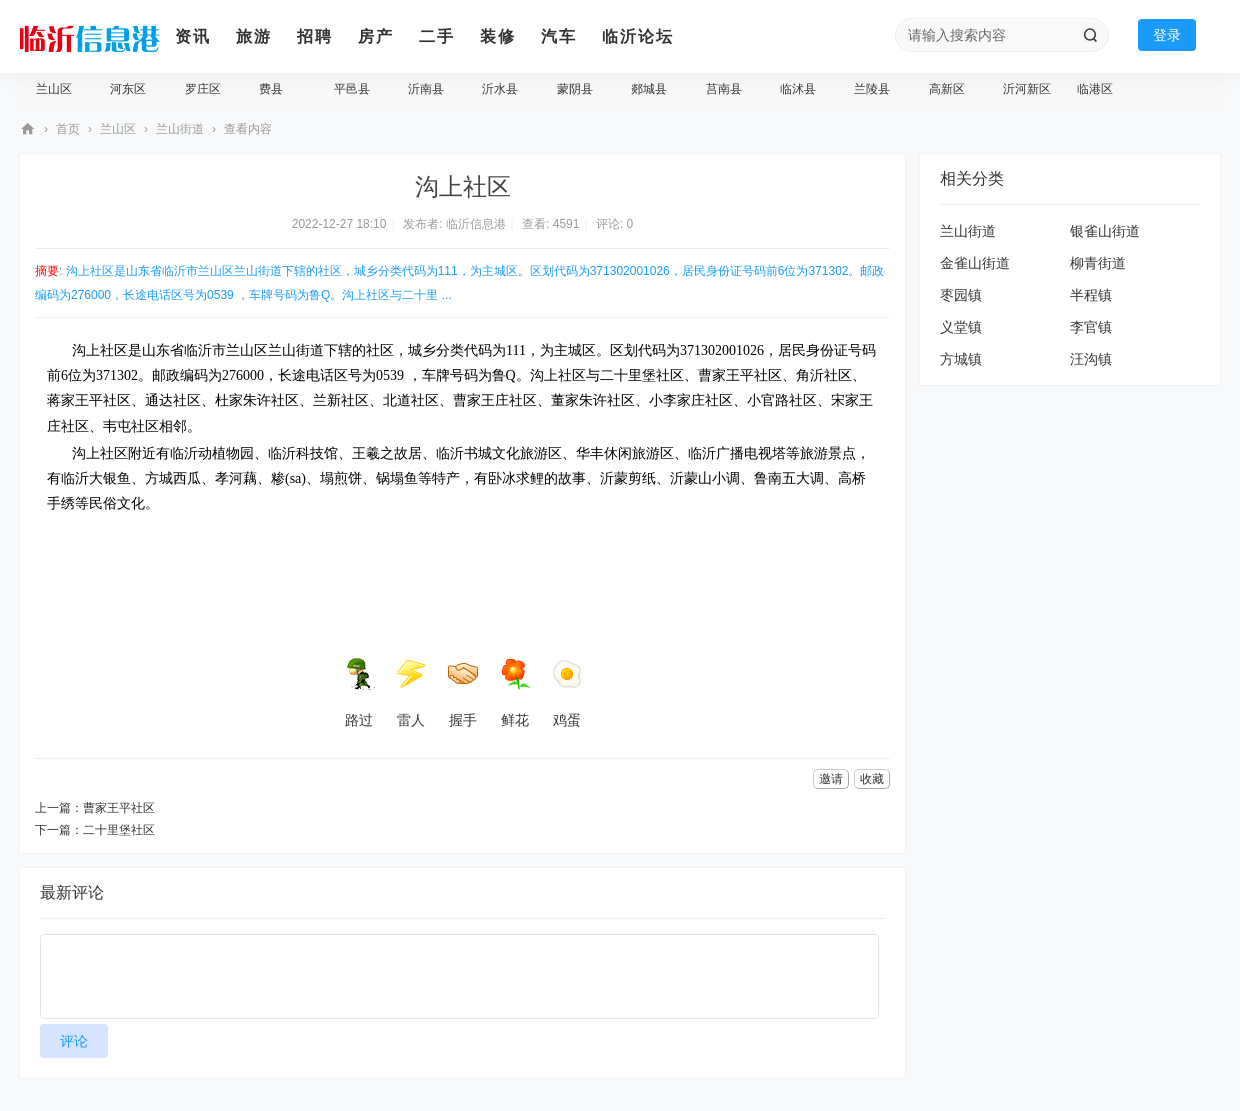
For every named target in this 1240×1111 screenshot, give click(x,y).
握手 (463, 693)
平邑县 (352, 89)
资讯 (193, 36)
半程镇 (1091, 295)
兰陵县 (872, 89)
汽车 (559, 36)
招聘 (315, 36)
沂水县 (500, 89)
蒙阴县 (575, 89)
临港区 (1095, 89)
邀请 (831, 779)
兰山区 (54, 89)
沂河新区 (1027, 89)
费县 (271, 89)
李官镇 (1091, 327)
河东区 (128, 89)
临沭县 (798, 89)
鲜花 (515, 693)
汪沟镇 (1091, 359)
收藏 (872, 779)
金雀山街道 (975, 263)
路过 (359, 693)
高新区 (947, 89)
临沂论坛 (638, 36)
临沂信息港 (28, 129)
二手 (437, 36)
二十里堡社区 (119, 830)
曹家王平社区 (119, 808)
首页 (68, 129)
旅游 (254, 36)
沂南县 (426, 89)
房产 (376, 36)
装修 (498, 36)
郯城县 (649, 89)
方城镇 (961, 359)
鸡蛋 (567, 693)
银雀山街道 (1105, 231)
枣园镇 (961, 295)
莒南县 (724, 89)
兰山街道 (180, 129)
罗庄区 (203, 89)
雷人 (411, 693)
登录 (1167, 35)
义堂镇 (961, 327)
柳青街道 (1098, 263)
